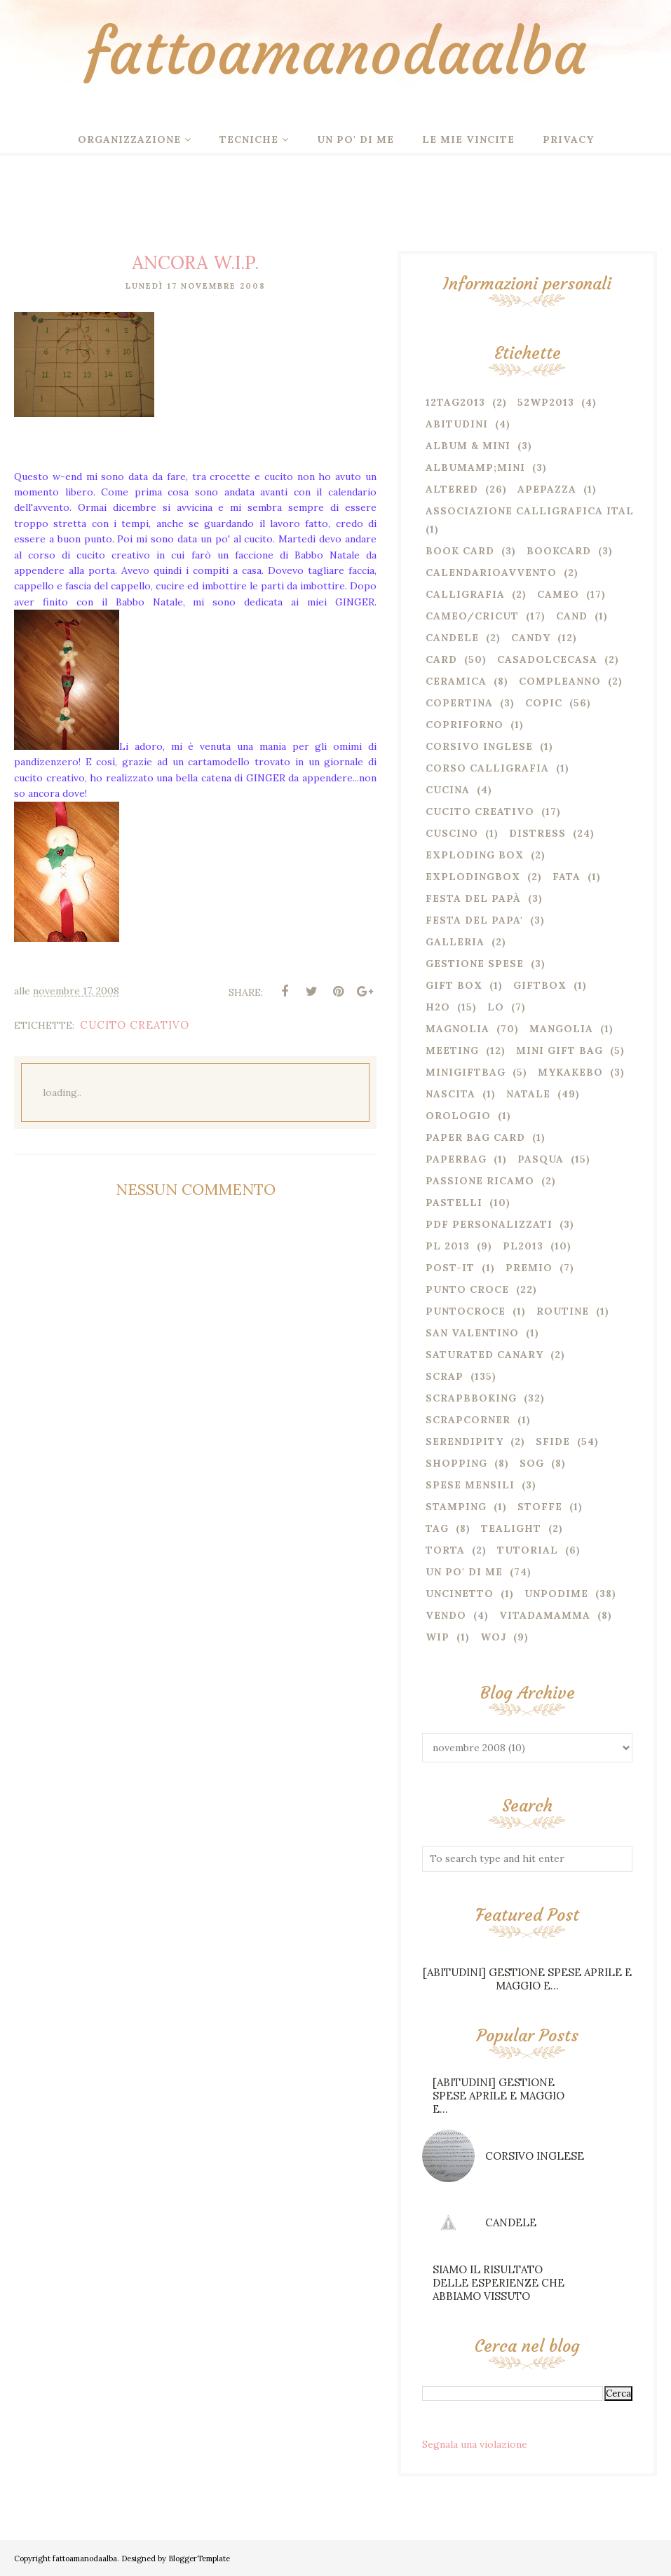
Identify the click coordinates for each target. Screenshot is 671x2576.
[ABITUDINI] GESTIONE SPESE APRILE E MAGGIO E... (527, 1979)
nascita (450, 1094)
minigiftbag (466, 1072)
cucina (448, 789)
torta (445, 1550)
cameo (558, 594)
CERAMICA (456, 681)
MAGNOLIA (457, 1028)
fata (567, 876)
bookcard (559, 550)
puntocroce (466, 1311)
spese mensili (470, 1485)
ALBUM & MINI (468, 445)
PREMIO (529, 1267)
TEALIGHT (511, 1528)
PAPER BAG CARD (475, 1137)
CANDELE (510, 2222)
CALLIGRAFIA (465, 594)
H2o (438, 1007)
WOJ (493, 1637)
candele (452, 637)
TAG (437, 1528)
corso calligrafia (487, 768)
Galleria (455, 942)
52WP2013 (545, 402)
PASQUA (540, 1159)
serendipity (464, 1441)
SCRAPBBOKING (471, 1398)
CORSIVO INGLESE (534, 2156)
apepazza (546, 489)
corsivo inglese (479, 746)
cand (572, 616)
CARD (441, 659)
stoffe (539, 1506)
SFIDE (553, 1441)
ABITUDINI (457, 424)
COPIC (543, 703)
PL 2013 (448, 1246)
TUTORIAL (527, 1550)
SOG (532, 1463)
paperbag (456, 1159)
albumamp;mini (475, 467)
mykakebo (570, 1072)
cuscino (452, 833)
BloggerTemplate (199, 2558)
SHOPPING (456, 1463)
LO (495, 1007)
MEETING (452, 1050)
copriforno (464, 724)
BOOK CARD (460, 550)
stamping (456, 1506)
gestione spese (475, 963)
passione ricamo (480, 1180)
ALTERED (452, 489)
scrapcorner (468, 1419)
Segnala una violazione (474, 2444)
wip (437, 1637)
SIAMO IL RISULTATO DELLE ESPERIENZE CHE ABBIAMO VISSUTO (498, 2283)
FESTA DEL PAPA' (474, 920)
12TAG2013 (455, 402)
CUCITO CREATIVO (134, 1025)
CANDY (530, 637)
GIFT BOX (454, 985)
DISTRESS (537, 833)
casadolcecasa (547, 659)
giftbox (540, 985)
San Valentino (472, 1333)
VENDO (446, 1615)
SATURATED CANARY (484, 1354)
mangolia (561, 1028)
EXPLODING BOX (475, 855)
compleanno (560, 681)
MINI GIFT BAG (559, 1050)
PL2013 (523, 1246)
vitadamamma (544, 1615)
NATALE (528, 1094)
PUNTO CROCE (467, 1289)
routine (562, 1311)
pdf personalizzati (489, 1224)
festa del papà (473, 898)
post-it (450, 1267)
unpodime (556, 1593)
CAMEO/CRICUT (472, 616)
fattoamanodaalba (335, 52)
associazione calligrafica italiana (544, 511)
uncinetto (460, 1593)
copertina (459, 703)
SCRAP (444, 1376)
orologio (458, 1115)
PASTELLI (454, 1202)
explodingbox (473, 876)
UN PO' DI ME (464, 1572)
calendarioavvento (491, 572)
